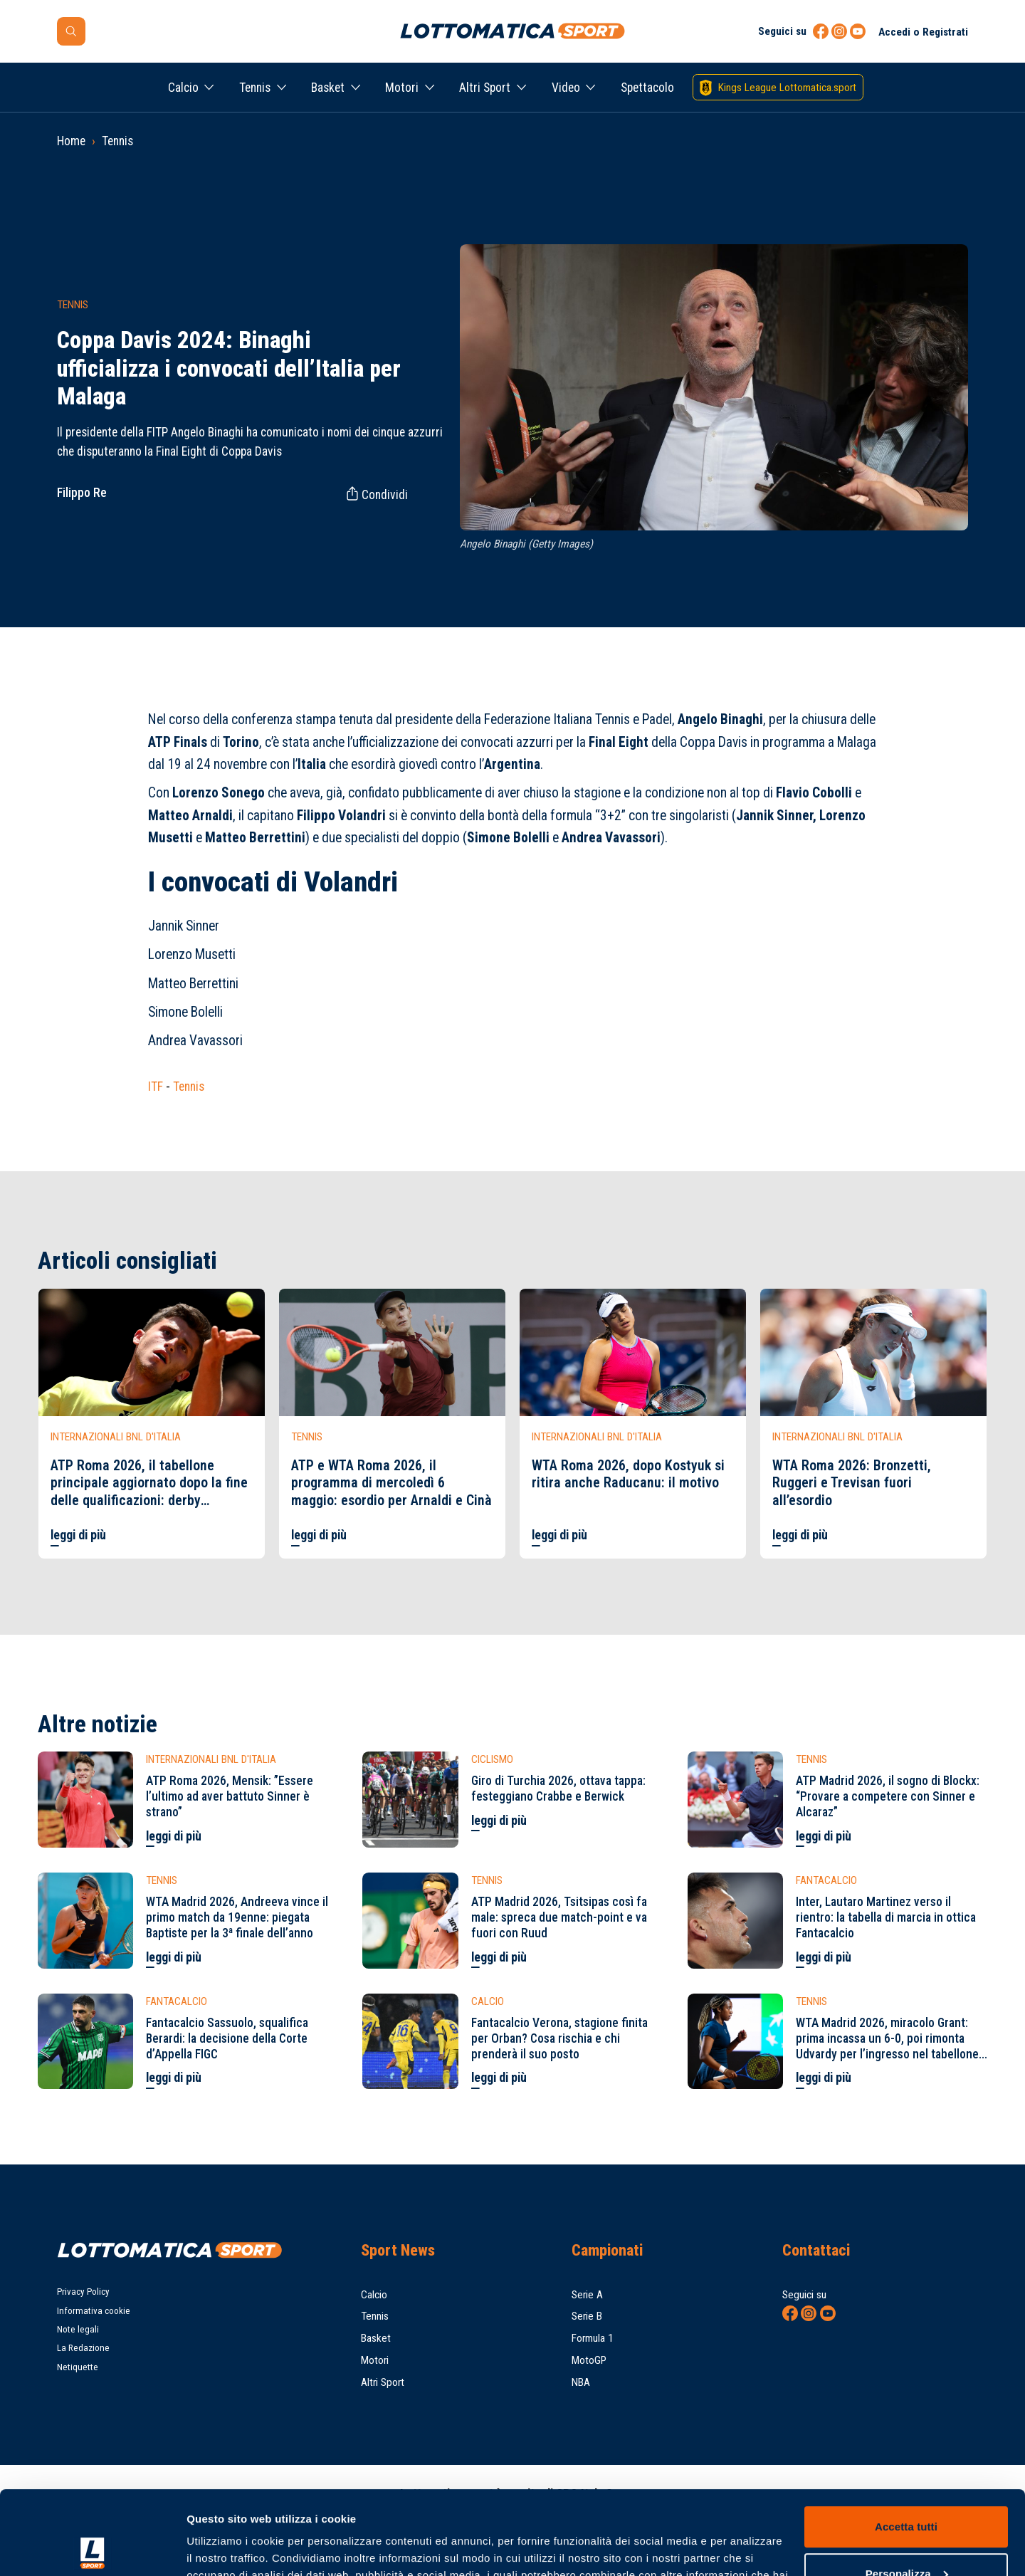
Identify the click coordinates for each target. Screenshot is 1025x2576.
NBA (581, 2382)
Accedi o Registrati (923, 32)
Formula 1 (593, 2338)
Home (71, 141)
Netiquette (77, 2367)
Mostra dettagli (224, 2548)
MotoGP (589, 2360)
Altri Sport (484, 87)
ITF (155, 1086)
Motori (402, 87)
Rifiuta (905, 2536)
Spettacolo (647, 87)
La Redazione (83, 2347)
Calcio (183, 87)
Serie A (587, 2294)
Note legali (78, 2329)
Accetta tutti (906, 2443)
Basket (328, 87)
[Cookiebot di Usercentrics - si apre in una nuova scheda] (92, 2548)
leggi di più (78, 1535)
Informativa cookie (93, 2310)
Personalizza (907, 2489)
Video (566, 87)
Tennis (254, 87)
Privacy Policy (83, 2291)
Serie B (587, 2316)
